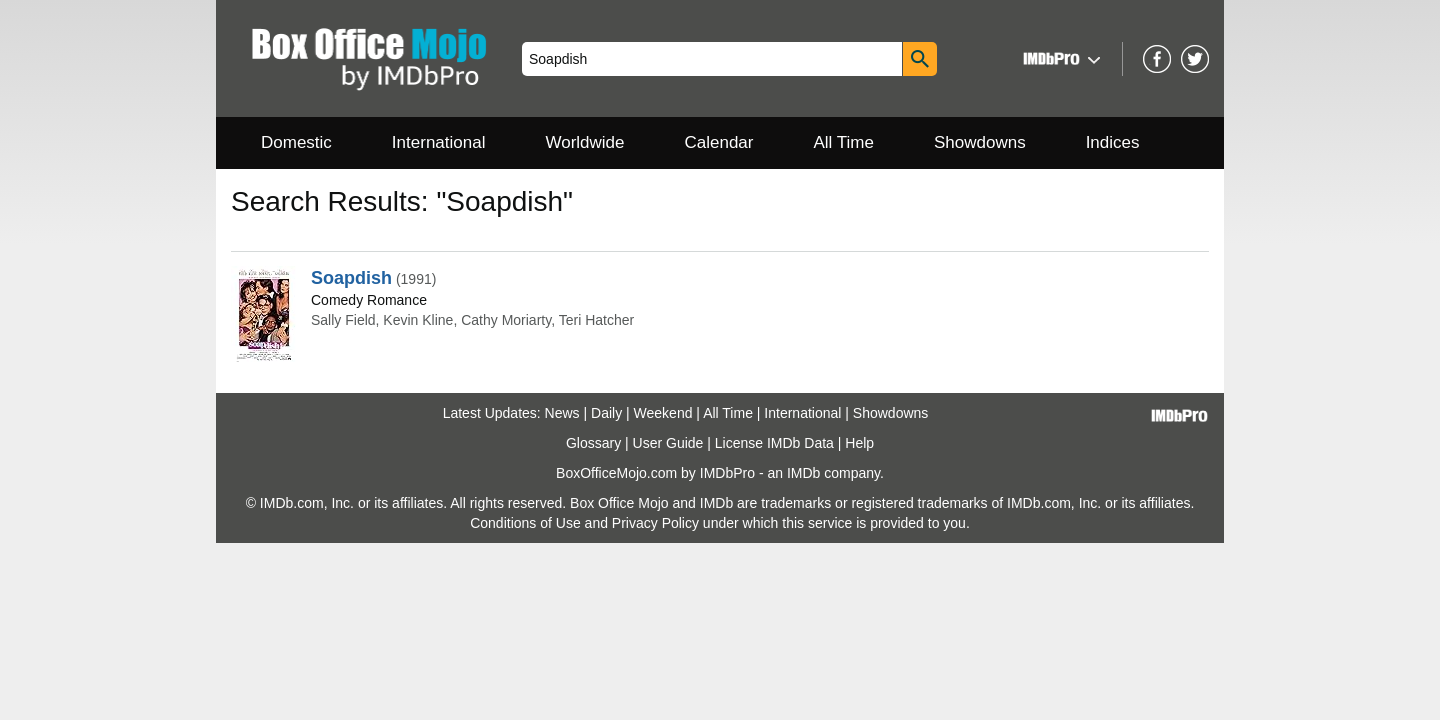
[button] (1059, 58)
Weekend (663, 413)
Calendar (719, 142)
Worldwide (584, 142)
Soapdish (351, 278)
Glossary (593, 443)
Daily (606, 413)
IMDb (803, 473)
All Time (844, 142)
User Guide (668, 443)
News (562, 413)
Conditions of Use (525, 523)
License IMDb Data (774, 443)
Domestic (296, 142)
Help (859, 443)
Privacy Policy (655, 523)
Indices (1113, 142)
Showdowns (980, 142)
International (439, 142)
